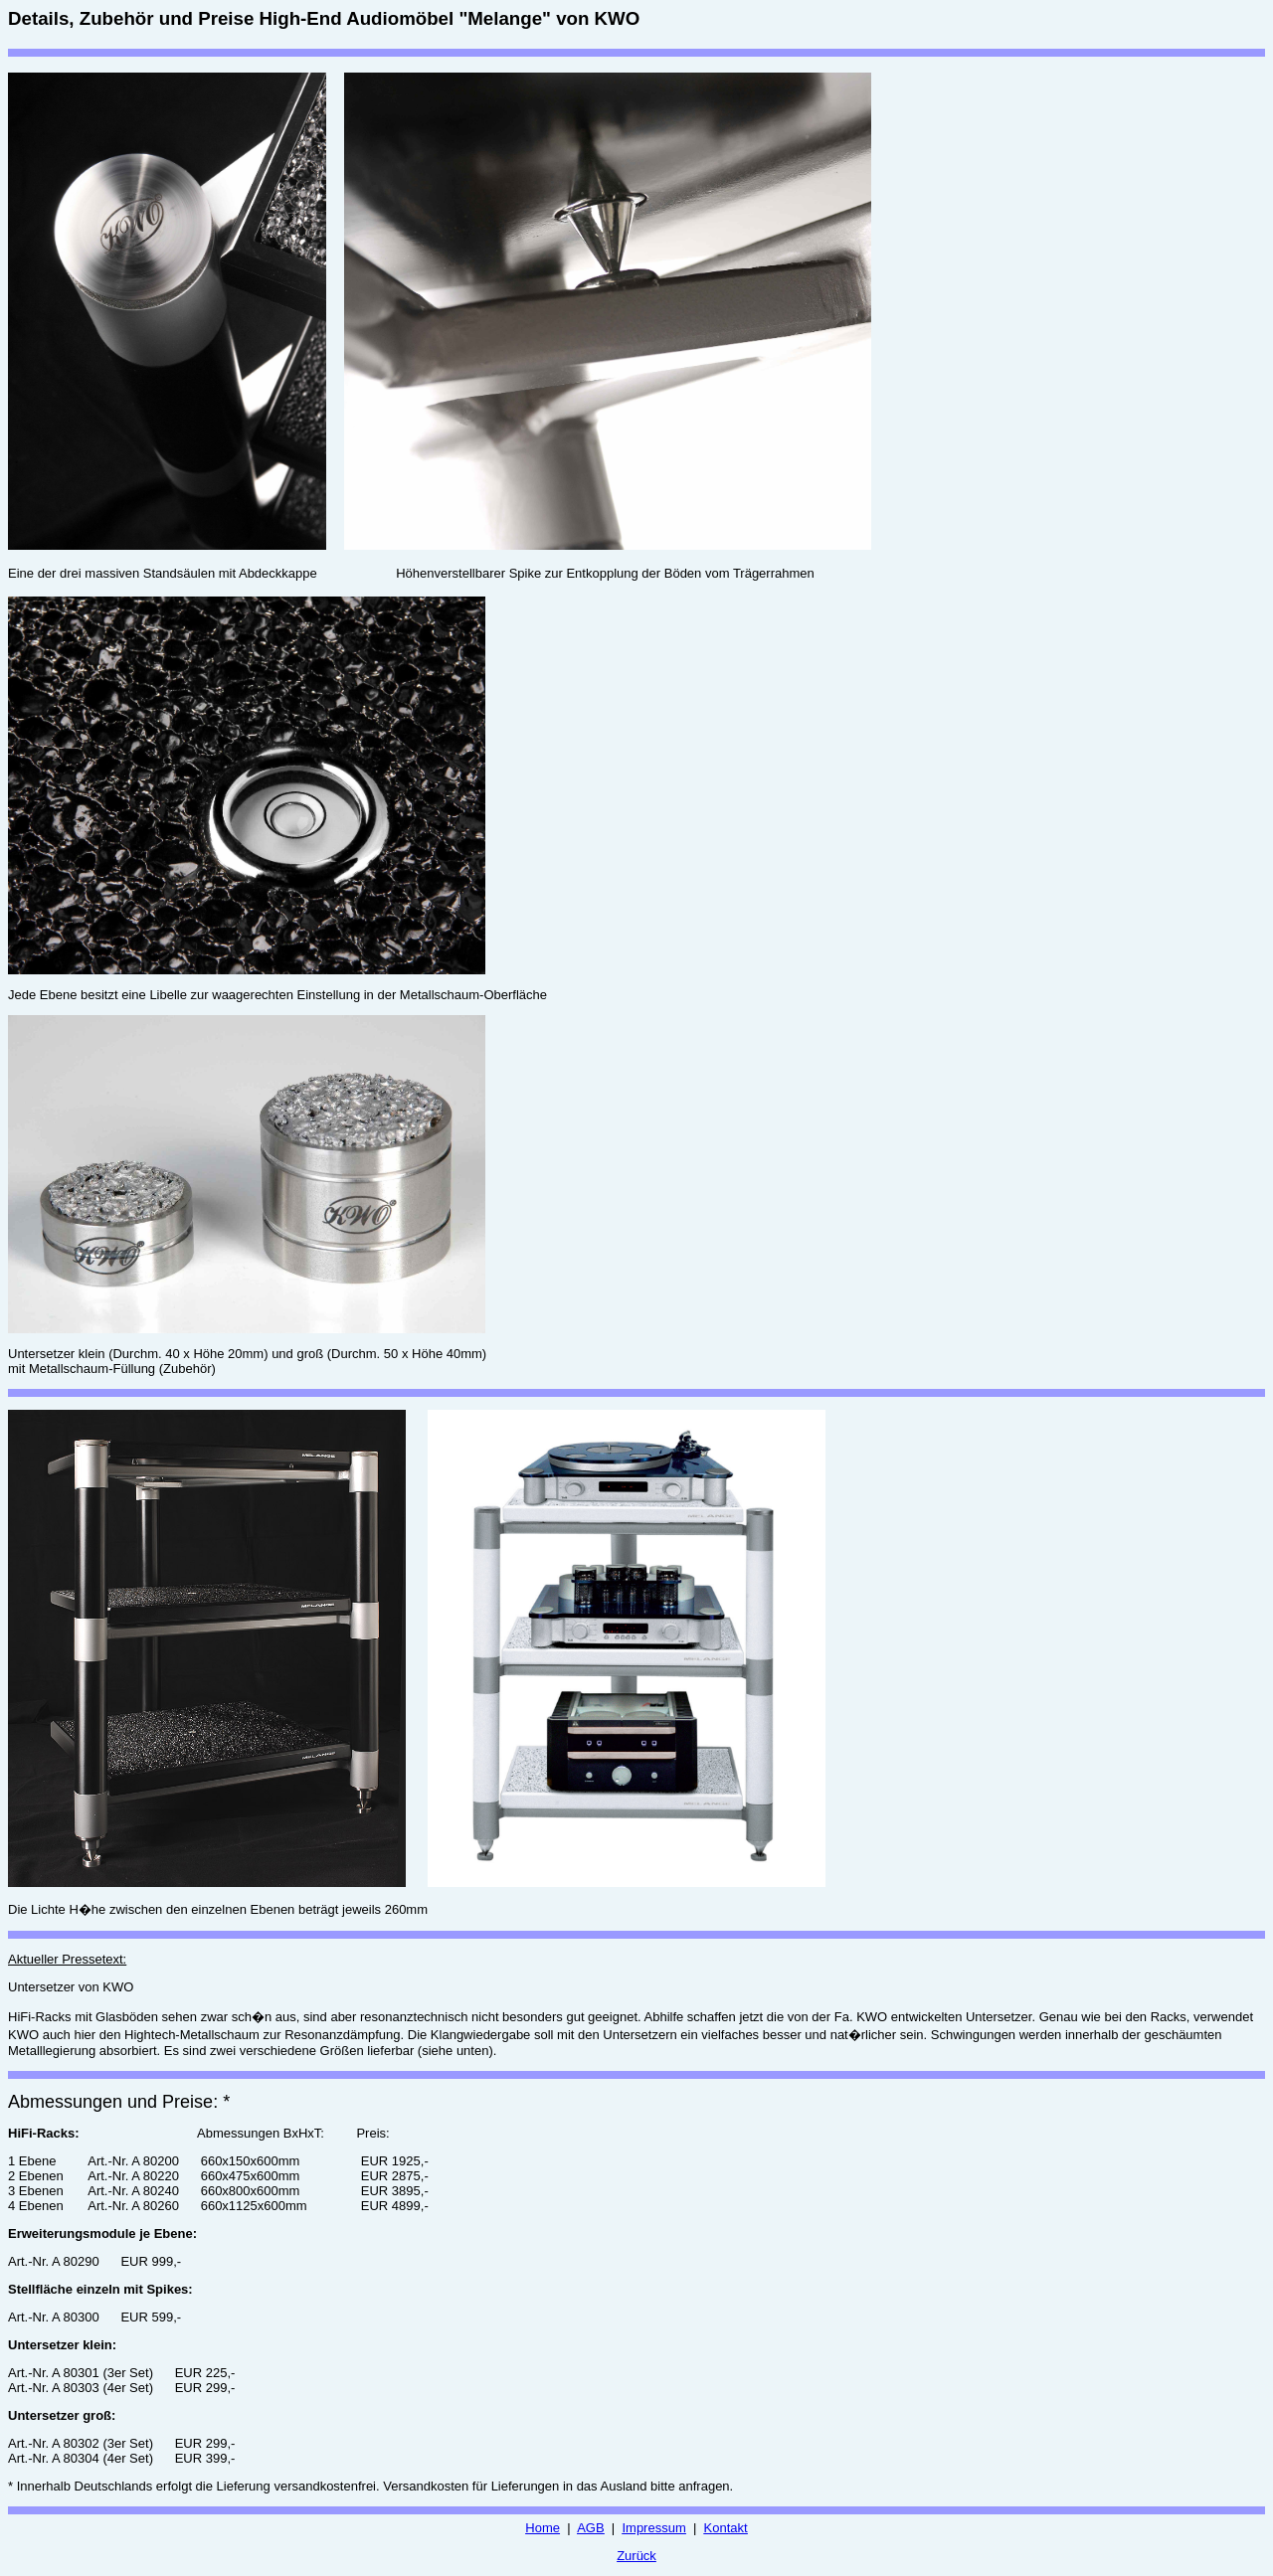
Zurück (636, 2555)
